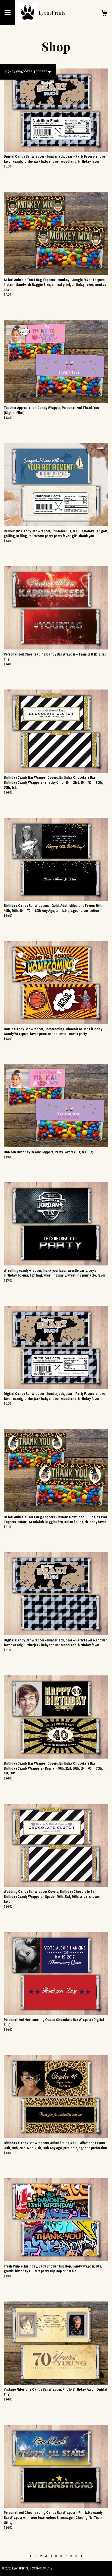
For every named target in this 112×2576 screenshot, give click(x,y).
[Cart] (104, 14)
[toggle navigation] (7, 12)
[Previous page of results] (31, 2555)
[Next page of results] (81, 2555)
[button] (28, 72)
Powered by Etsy (41, 2568)
